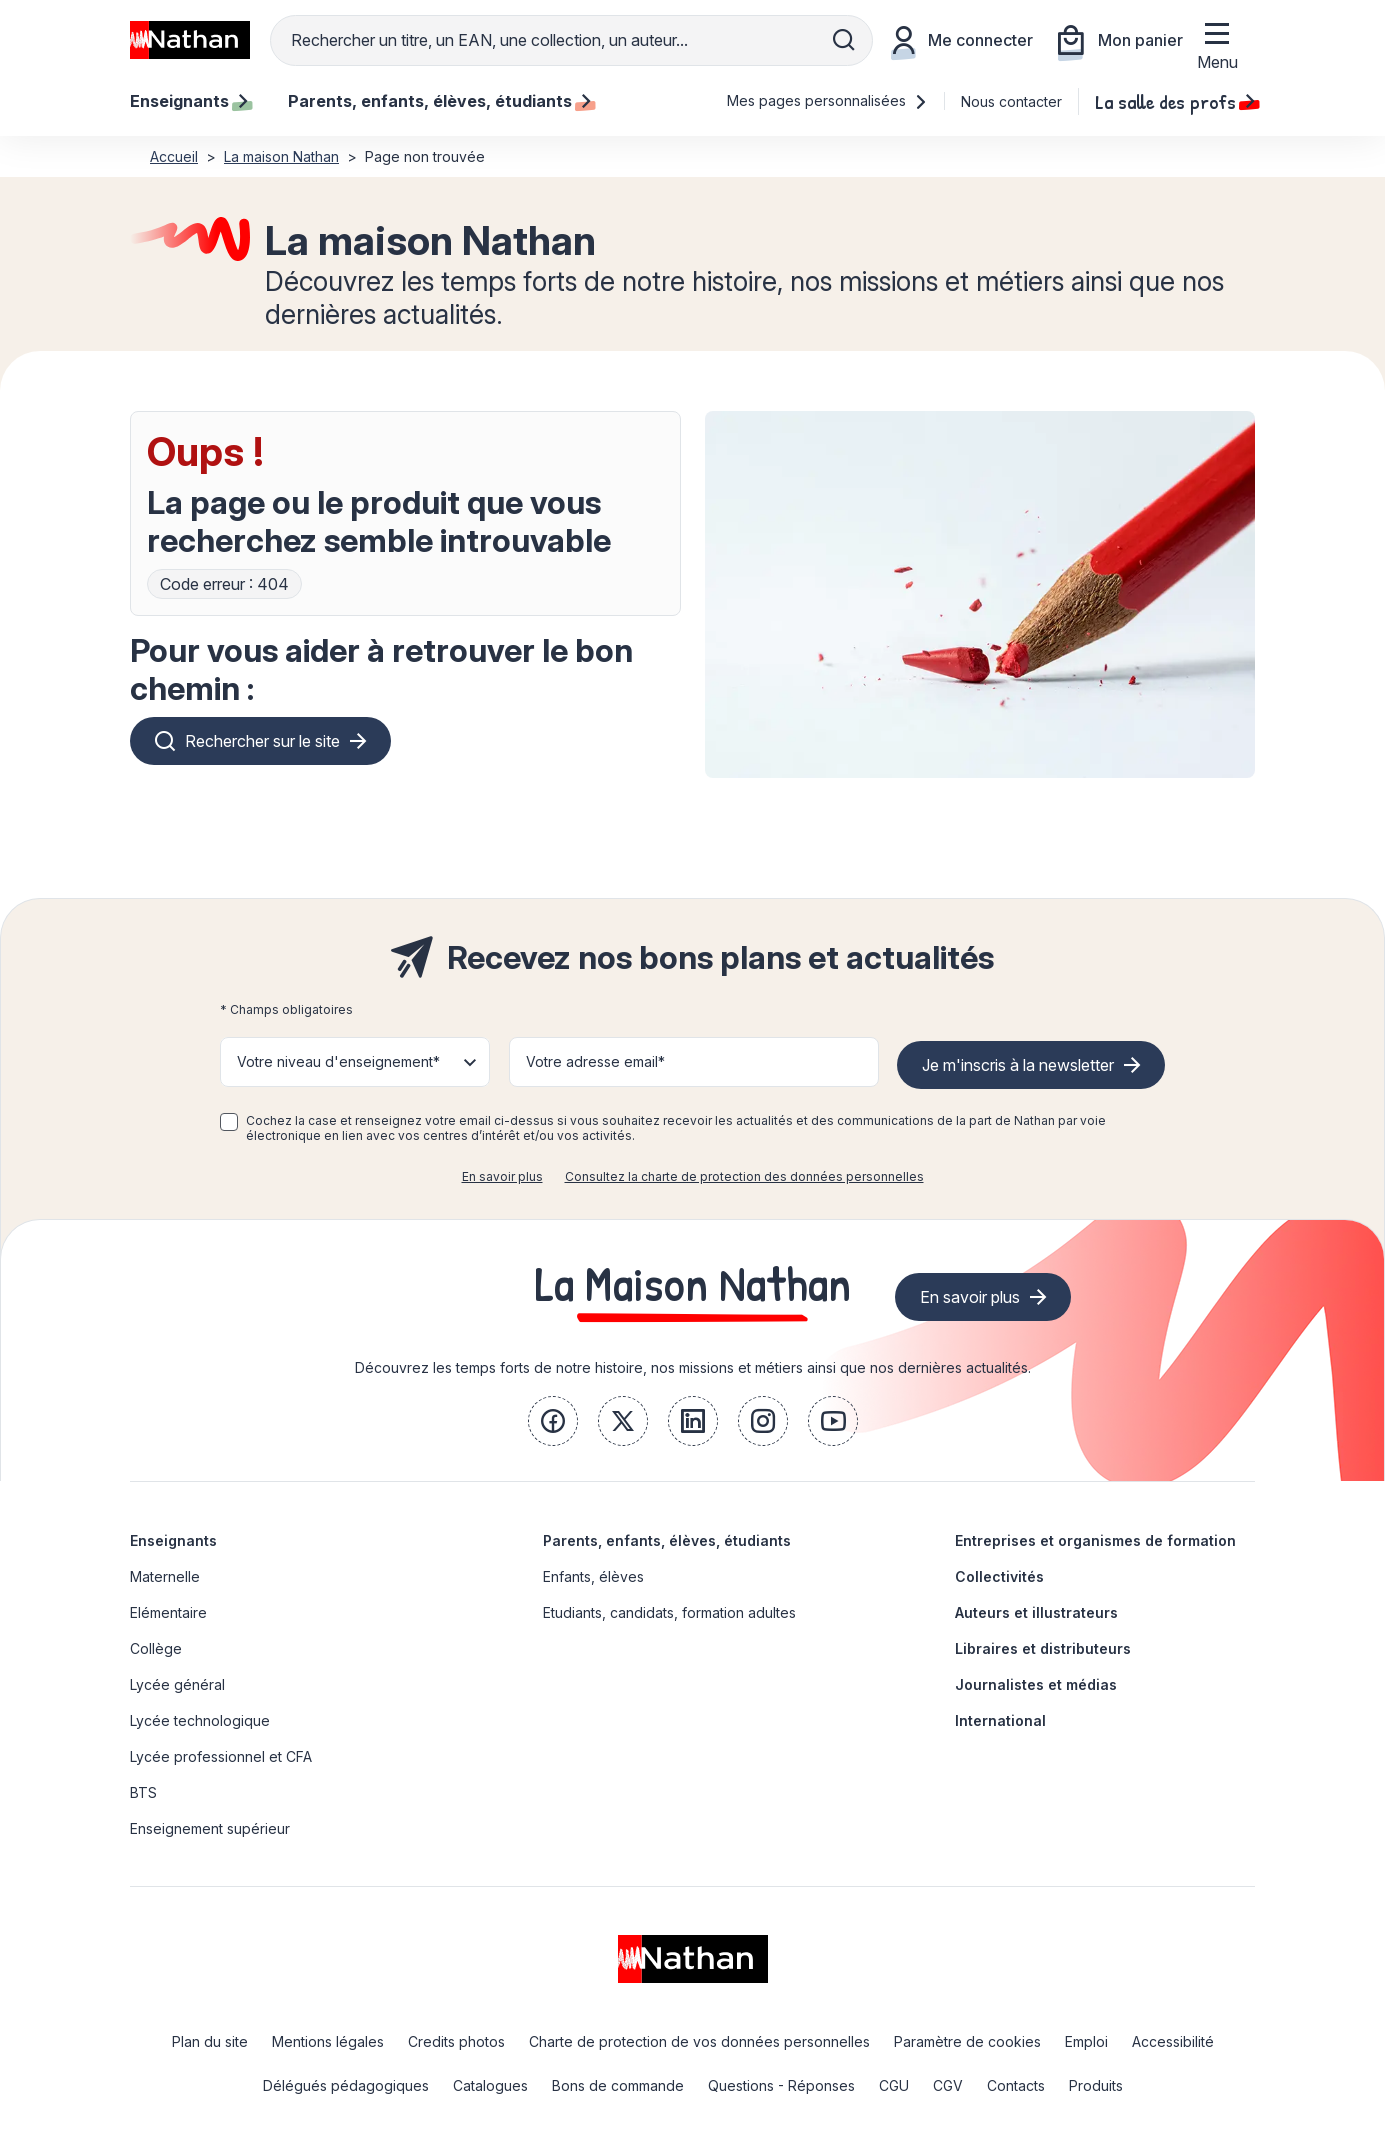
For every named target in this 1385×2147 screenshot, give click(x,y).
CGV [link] (948, 2085)
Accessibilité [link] (1173, 2041)
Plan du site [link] (210, 2041)
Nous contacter (1011, 101)
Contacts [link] (1016, 2085)
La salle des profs (1175, 101)
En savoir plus (502, 1176)
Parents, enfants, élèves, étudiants (667, 1540)
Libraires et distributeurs (1043, 1648)
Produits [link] (1096, 2085)
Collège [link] (156, 1648)
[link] (553, 1421)
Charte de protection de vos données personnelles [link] (699, 2041)
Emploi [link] (1086, 2041)
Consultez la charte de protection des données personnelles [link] (744, 1176)
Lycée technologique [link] (200, 1720)
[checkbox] (229, 1122)
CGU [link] (894, 2085)
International (1000, 1720)
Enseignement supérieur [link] (210, 1828)
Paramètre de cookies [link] (967, 2041)
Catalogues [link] (490, 2085)
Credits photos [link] (456, 2041)
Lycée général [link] (177, 1684)
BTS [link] (143, 1792)
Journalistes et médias (1036, 1684)
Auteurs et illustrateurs (1036, 1612)
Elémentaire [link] (168, 1612)
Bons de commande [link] (618, 2085)
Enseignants (173, 1540)
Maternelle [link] (165, 1576)
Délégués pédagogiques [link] (346, 2085)
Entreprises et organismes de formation (1095, 1540)
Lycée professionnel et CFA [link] (221, 1756)
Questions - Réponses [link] (781, 2085)
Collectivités (999, 1576)
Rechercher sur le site (262, 741)
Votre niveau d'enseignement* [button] (338, 1061)
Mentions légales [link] (328, 2041)
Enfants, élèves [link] (593, 1576)
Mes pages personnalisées (827, 100)
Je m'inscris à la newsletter (1018, 1065)
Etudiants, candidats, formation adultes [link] (669, 1612)
